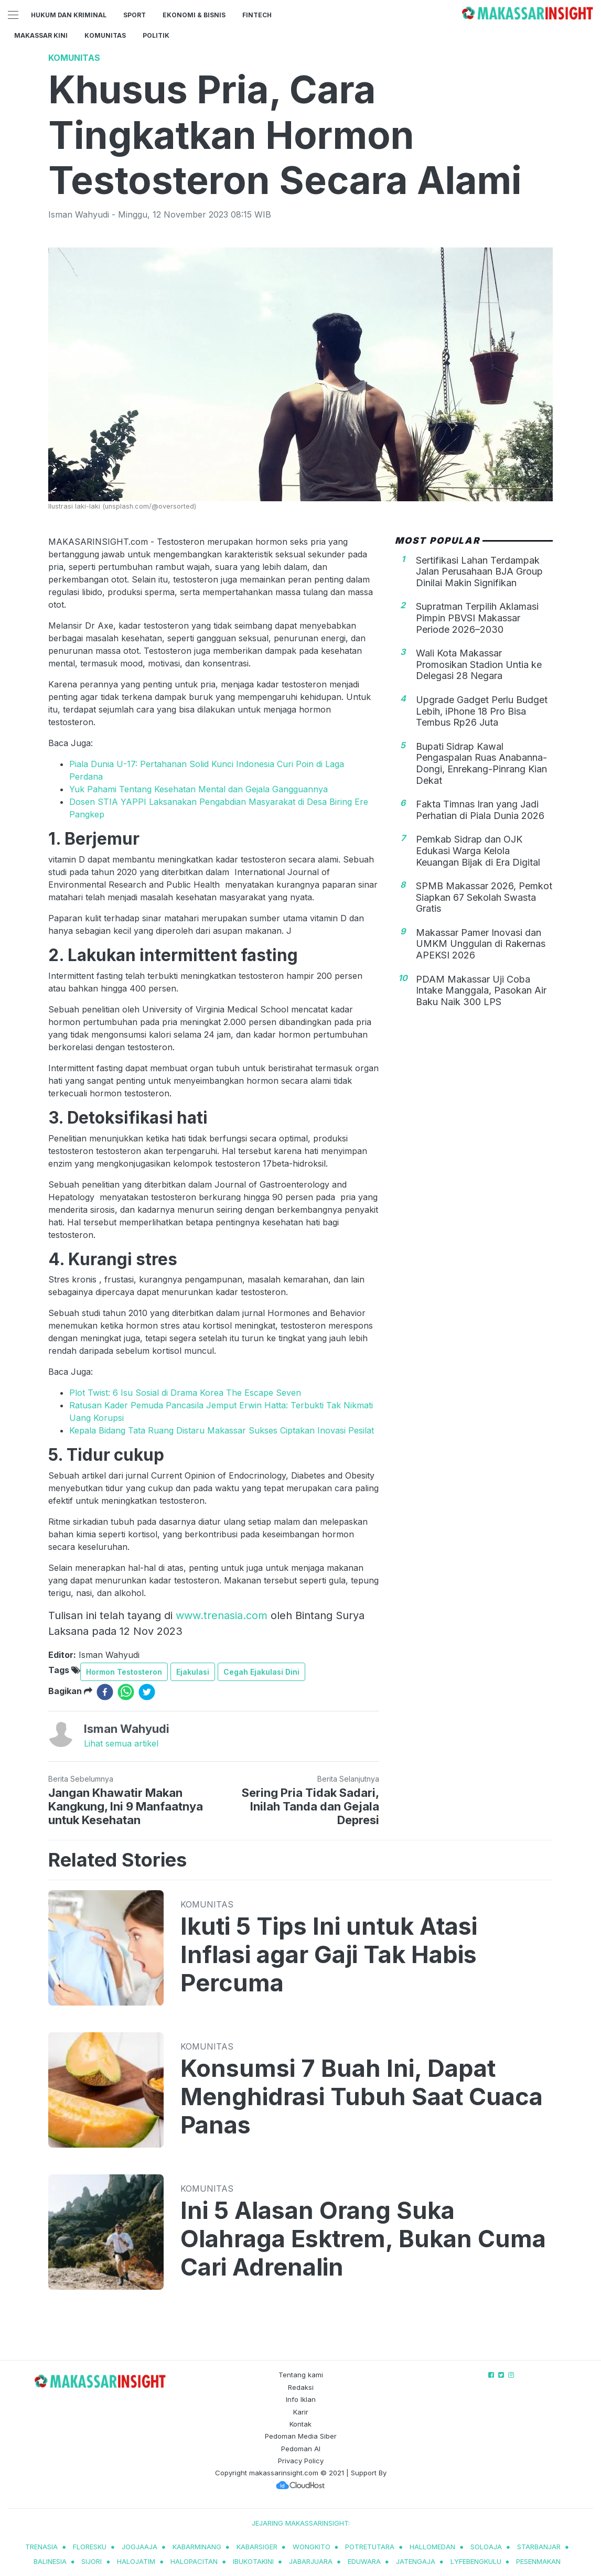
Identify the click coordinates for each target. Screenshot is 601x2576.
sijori (91, 2561)
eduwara (364, 2561)
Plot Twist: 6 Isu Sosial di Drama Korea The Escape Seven (185, 1392)
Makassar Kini (41, 35)
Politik (156, 35)
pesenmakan (538, 2561)
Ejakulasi (192, 1671)
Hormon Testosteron (124, 1671)
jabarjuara (310, 2561)
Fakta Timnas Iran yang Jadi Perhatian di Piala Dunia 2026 (480, 810)
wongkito (311, 2546)
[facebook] (104, 1692)
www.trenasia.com (221, 1615)
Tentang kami (300, 2374)
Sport (134, 15)
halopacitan (194, 2561)
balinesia (50, 2561)
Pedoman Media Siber (301, 2436)
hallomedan (432, 2546)
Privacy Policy (301, 2460)
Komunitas (105, 35)
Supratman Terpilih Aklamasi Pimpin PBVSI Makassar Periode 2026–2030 (477, 617)
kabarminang (197, 2546)
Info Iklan (301, 2399)
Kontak (300, 2424)
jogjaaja (139, 2546)
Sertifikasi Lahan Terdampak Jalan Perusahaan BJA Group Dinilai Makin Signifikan (479, 571)
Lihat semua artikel (121, 1743)
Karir (300, 2412)
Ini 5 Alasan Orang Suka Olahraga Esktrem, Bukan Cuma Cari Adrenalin (363, 2238)
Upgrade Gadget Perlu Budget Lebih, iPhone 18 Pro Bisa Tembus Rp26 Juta (482, 711)
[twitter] (146, 1692)
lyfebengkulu (475, 2561)
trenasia (41, 2546)
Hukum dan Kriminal (68, 15)
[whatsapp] (125, 1692)
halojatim (136, 2561)
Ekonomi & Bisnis (194, 15)
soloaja (486, 2546)
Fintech (257, 15)
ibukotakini (253, 2561)
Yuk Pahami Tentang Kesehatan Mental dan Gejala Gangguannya (198, 789)
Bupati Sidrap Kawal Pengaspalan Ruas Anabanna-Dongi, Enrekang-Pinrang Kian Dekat (481, 763)
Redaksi (301, 2387)
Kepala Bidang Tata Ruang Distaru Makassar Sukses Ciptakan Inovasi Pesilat (221, 1430)
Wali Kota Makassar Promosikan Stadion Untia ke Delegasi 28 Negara (479, 664)
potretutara (369, 2546)
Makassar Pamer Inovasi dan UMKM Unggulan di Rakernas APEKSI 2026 (480, 944)
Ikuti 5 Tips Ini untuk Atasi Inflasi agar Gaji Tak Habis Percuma (328, 1954)
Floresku (89, 2546)
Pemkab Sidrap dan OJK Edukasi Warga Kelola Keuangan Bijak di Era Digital (478, 850)
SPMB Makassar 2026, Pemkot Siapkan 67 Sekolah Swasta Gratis (484, 897)
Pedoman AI (300, 2448)
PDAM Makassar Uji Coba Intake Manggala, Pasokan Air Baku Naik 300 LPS (481, 990)
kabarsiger (257, 2546)
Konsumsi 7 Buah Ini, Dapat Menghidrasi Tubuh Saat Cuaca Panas (361, 2096)
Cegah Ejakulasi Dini (261, 1671)
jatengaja (415, 2561)
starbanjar (539, 2546)
